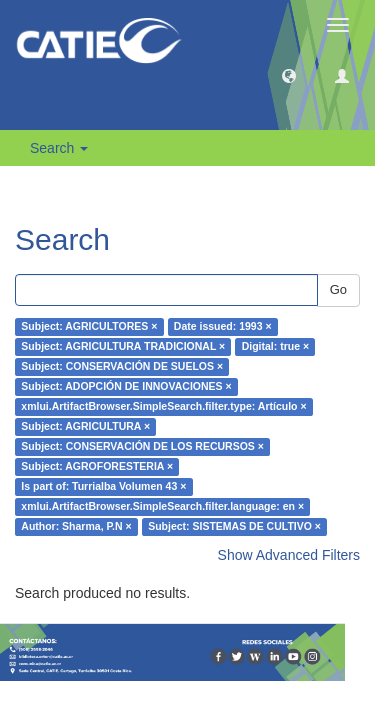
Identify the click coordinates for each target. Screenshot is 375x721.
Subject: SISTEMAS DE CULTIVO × (234, 527)
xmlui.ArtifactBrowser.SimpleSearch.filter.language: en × (162, 507)
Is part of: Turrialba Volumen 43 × (103, 487)
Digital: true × (275, 347)
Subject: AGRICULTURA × (85, 427)
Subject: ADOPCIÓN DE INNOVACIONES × (126, 387)
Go (338, 289)
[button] (289, 75)
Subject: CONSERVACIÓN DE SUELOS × (122, 367)
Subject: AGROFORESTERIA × (97, 467)
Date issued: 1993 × (223, 327)
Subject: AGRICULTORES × (89, 327)
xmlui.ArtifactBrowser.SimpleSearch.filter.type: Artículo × (163, 407)
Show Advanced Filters (289, 555)
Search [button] (59, 148)
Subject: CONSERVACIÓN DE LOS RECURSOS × (142, 447)
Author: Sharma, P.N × (76, 527)
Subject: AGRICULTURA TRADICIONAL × (123, 347)
